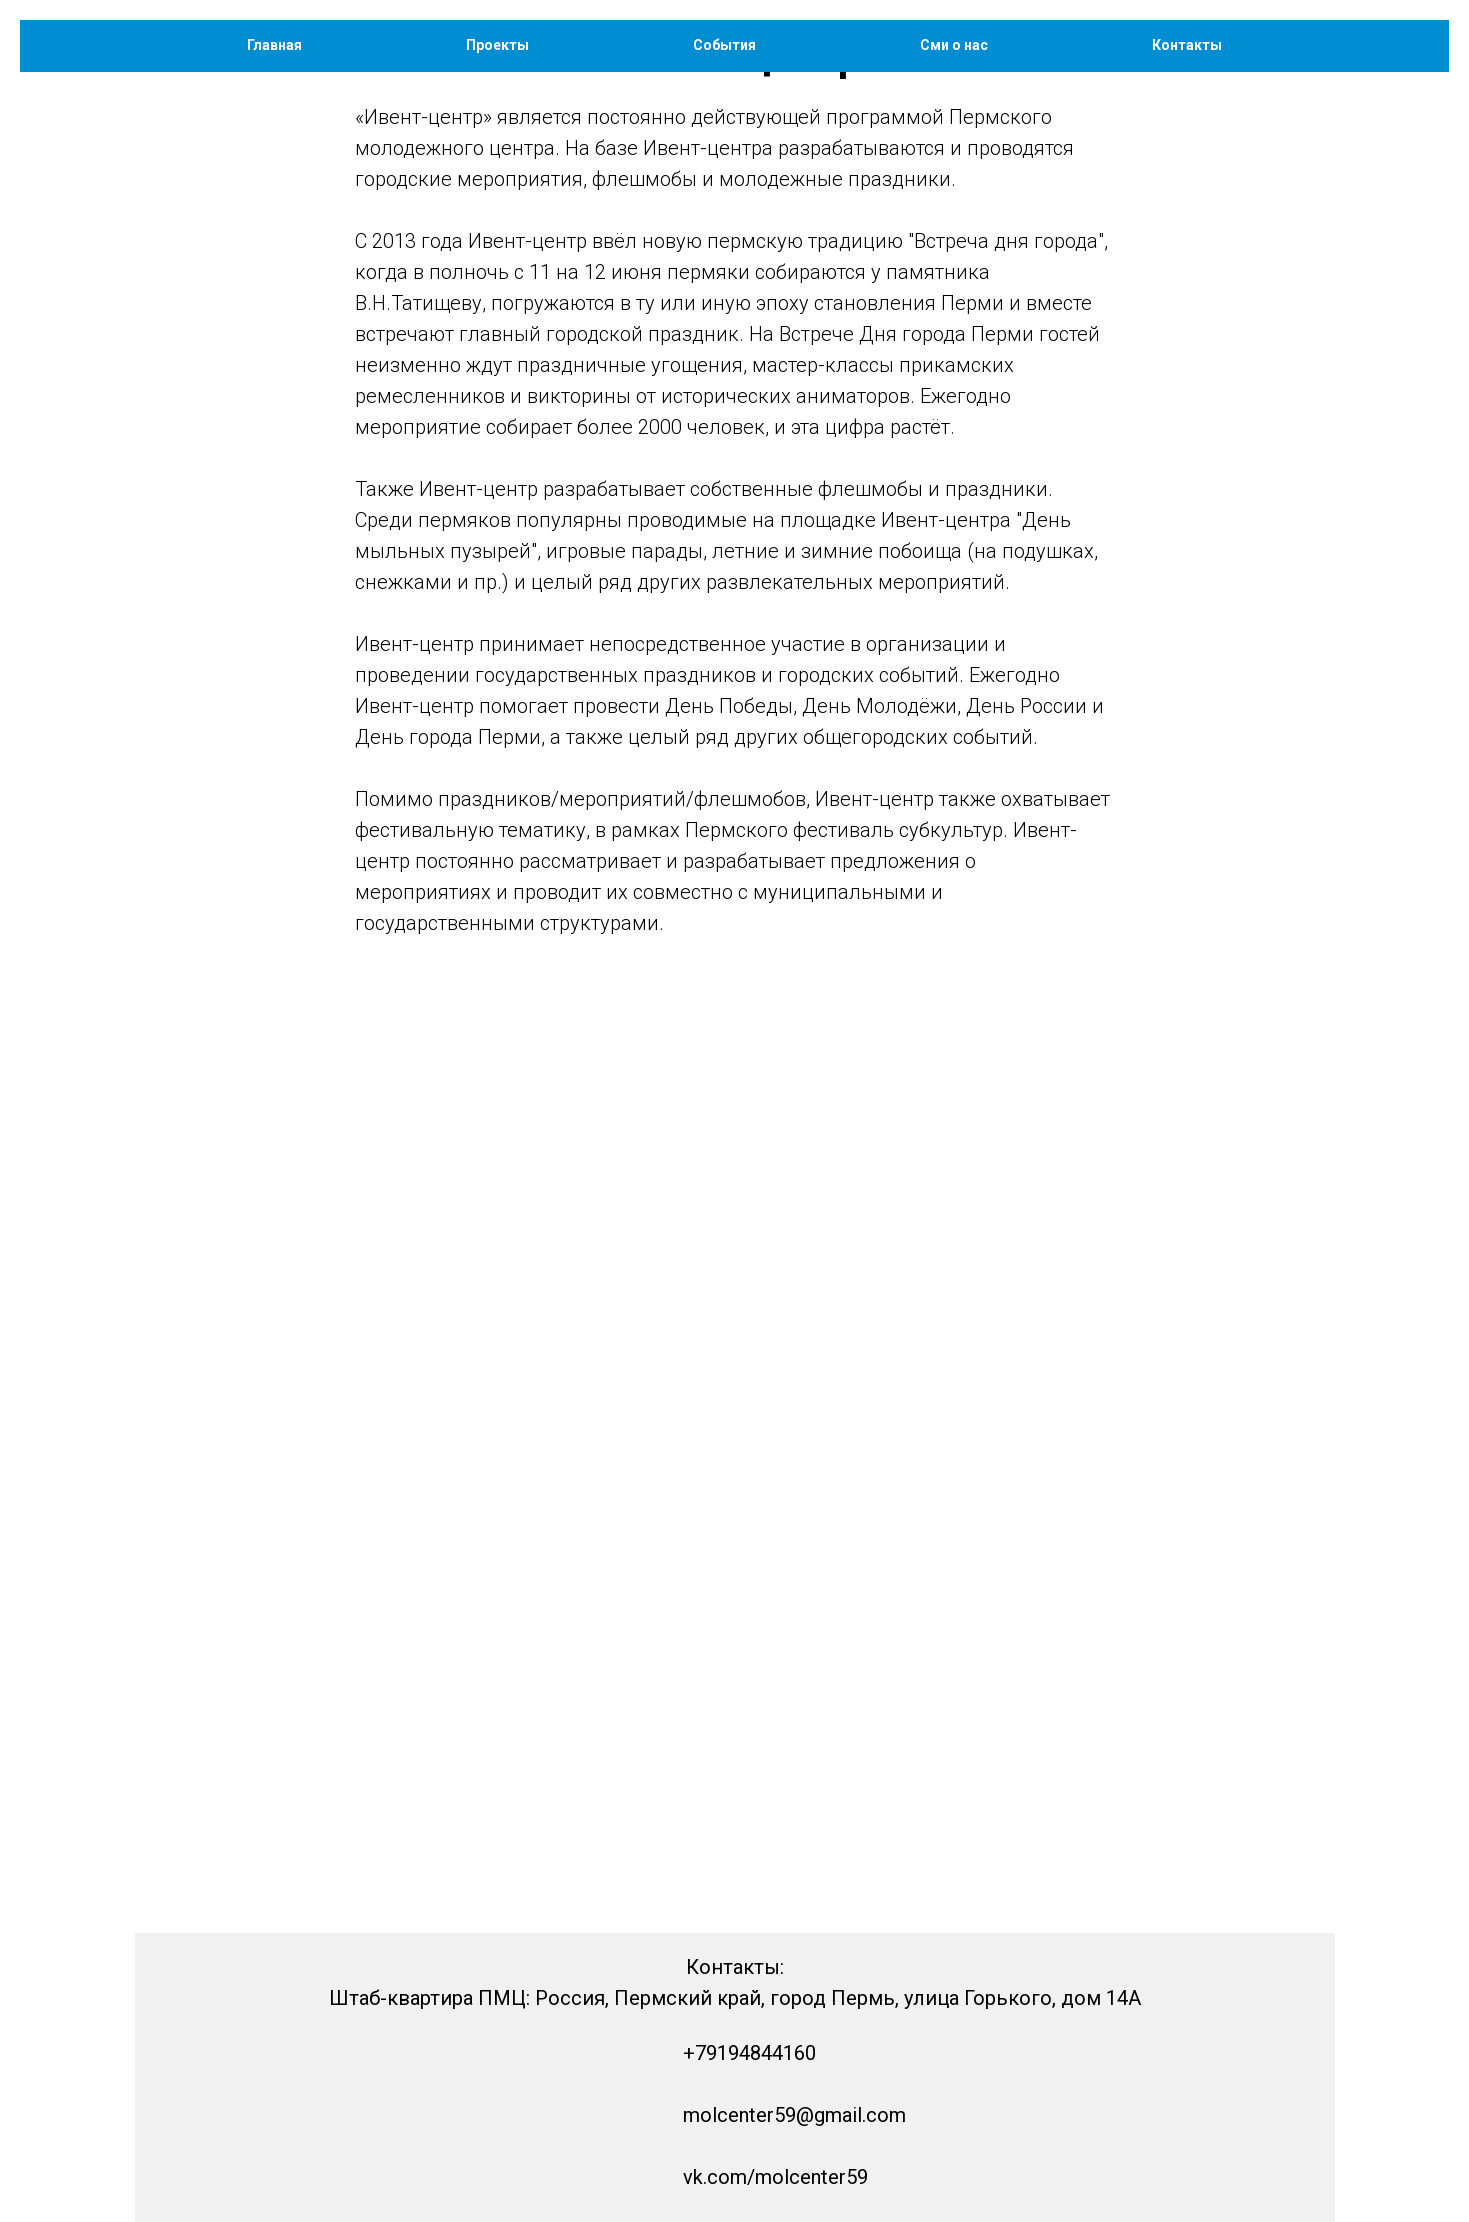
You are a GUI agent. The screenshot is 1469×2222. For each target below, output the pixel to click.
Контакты (1187, 45)
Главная (274, 45)
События (724, 45)
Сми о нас (954, 45)
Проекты (497, 45)
